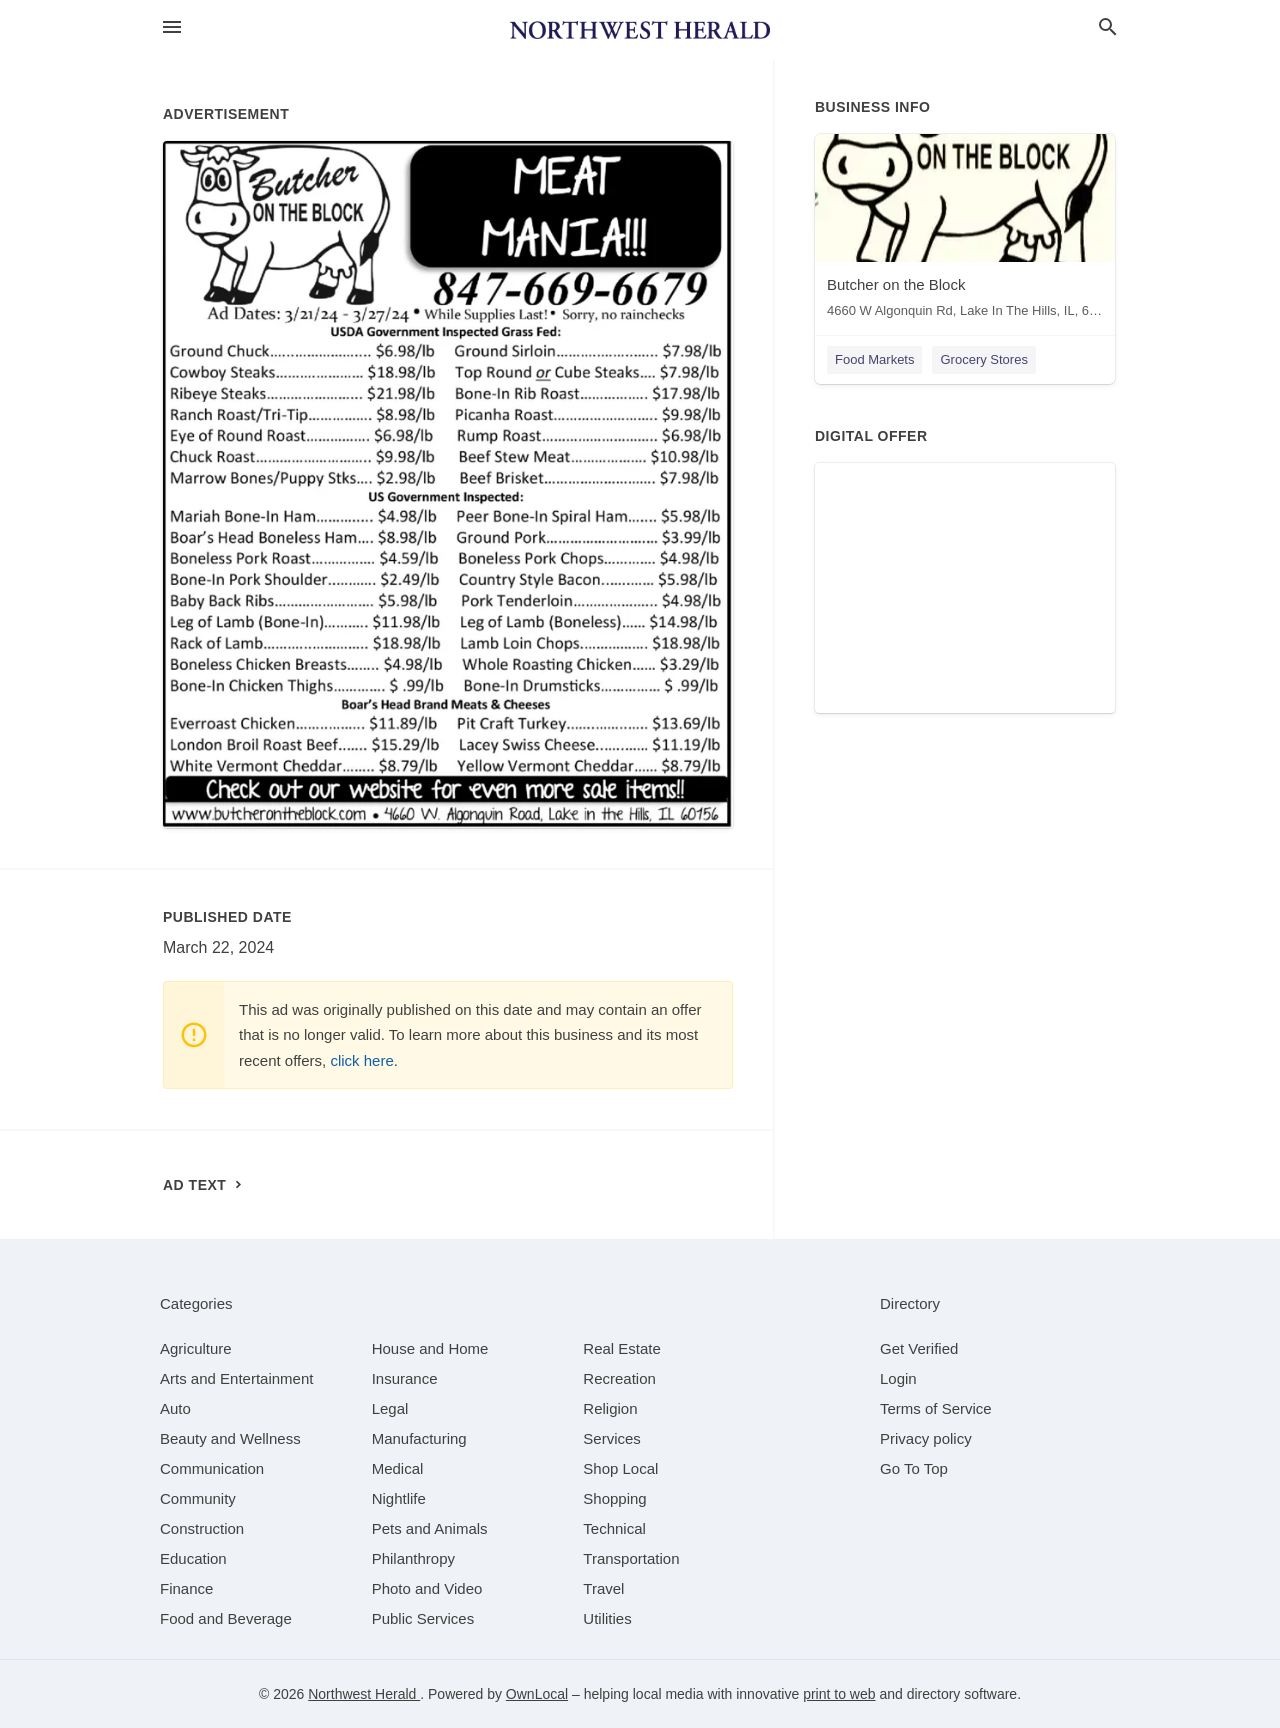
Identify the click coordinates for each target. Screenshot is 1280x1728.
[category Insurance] (405, 1378)
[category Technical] (614, 1528)
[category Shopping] (614, 1498)
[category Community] (198, 1498)
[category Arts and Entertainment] (236, 1378)
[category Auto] (175, 1408)
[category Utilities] (607, 1618)
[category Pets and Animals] (430, 1528)
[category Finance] (186, 1588)
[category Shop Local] (620, 1468)
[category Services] (612, 1438)
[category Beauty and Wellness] (230, 1438)
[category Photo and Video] (427, 1588)
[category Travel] (603, 1588)
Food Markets (874, 359)
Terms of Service (936, 1408)
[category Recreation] (619, 1378)
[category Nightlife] (399, 1498)
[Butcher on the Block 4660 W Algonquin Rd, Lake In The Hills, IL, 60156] (965, 230)
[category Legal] (390, 1408)
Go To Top (914, 1468)
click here (361, 1060)
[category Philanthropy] (413, 1558)
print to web (839, 1694)
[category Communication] (212, 1468)
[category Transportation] (631, 1558)
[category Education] (193, 1558)
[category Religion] (610, 1408)
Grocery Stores (983, 359)
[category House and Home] (430, 1348)
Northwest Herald (364, 1694)
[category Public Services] (423, 1618)
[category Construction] (202, 1528)
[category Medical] (398, 1468)
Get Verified (919, 1348)
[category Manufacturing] (419, 1438)
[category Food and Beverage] (226, 1618)
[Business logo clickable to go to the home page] (640, 30)
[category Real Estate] (622, 1348)
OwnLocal (537, 1694)
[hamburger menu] (172, 27)
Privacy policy (926, 1438)
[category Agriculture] (196, 1348)
